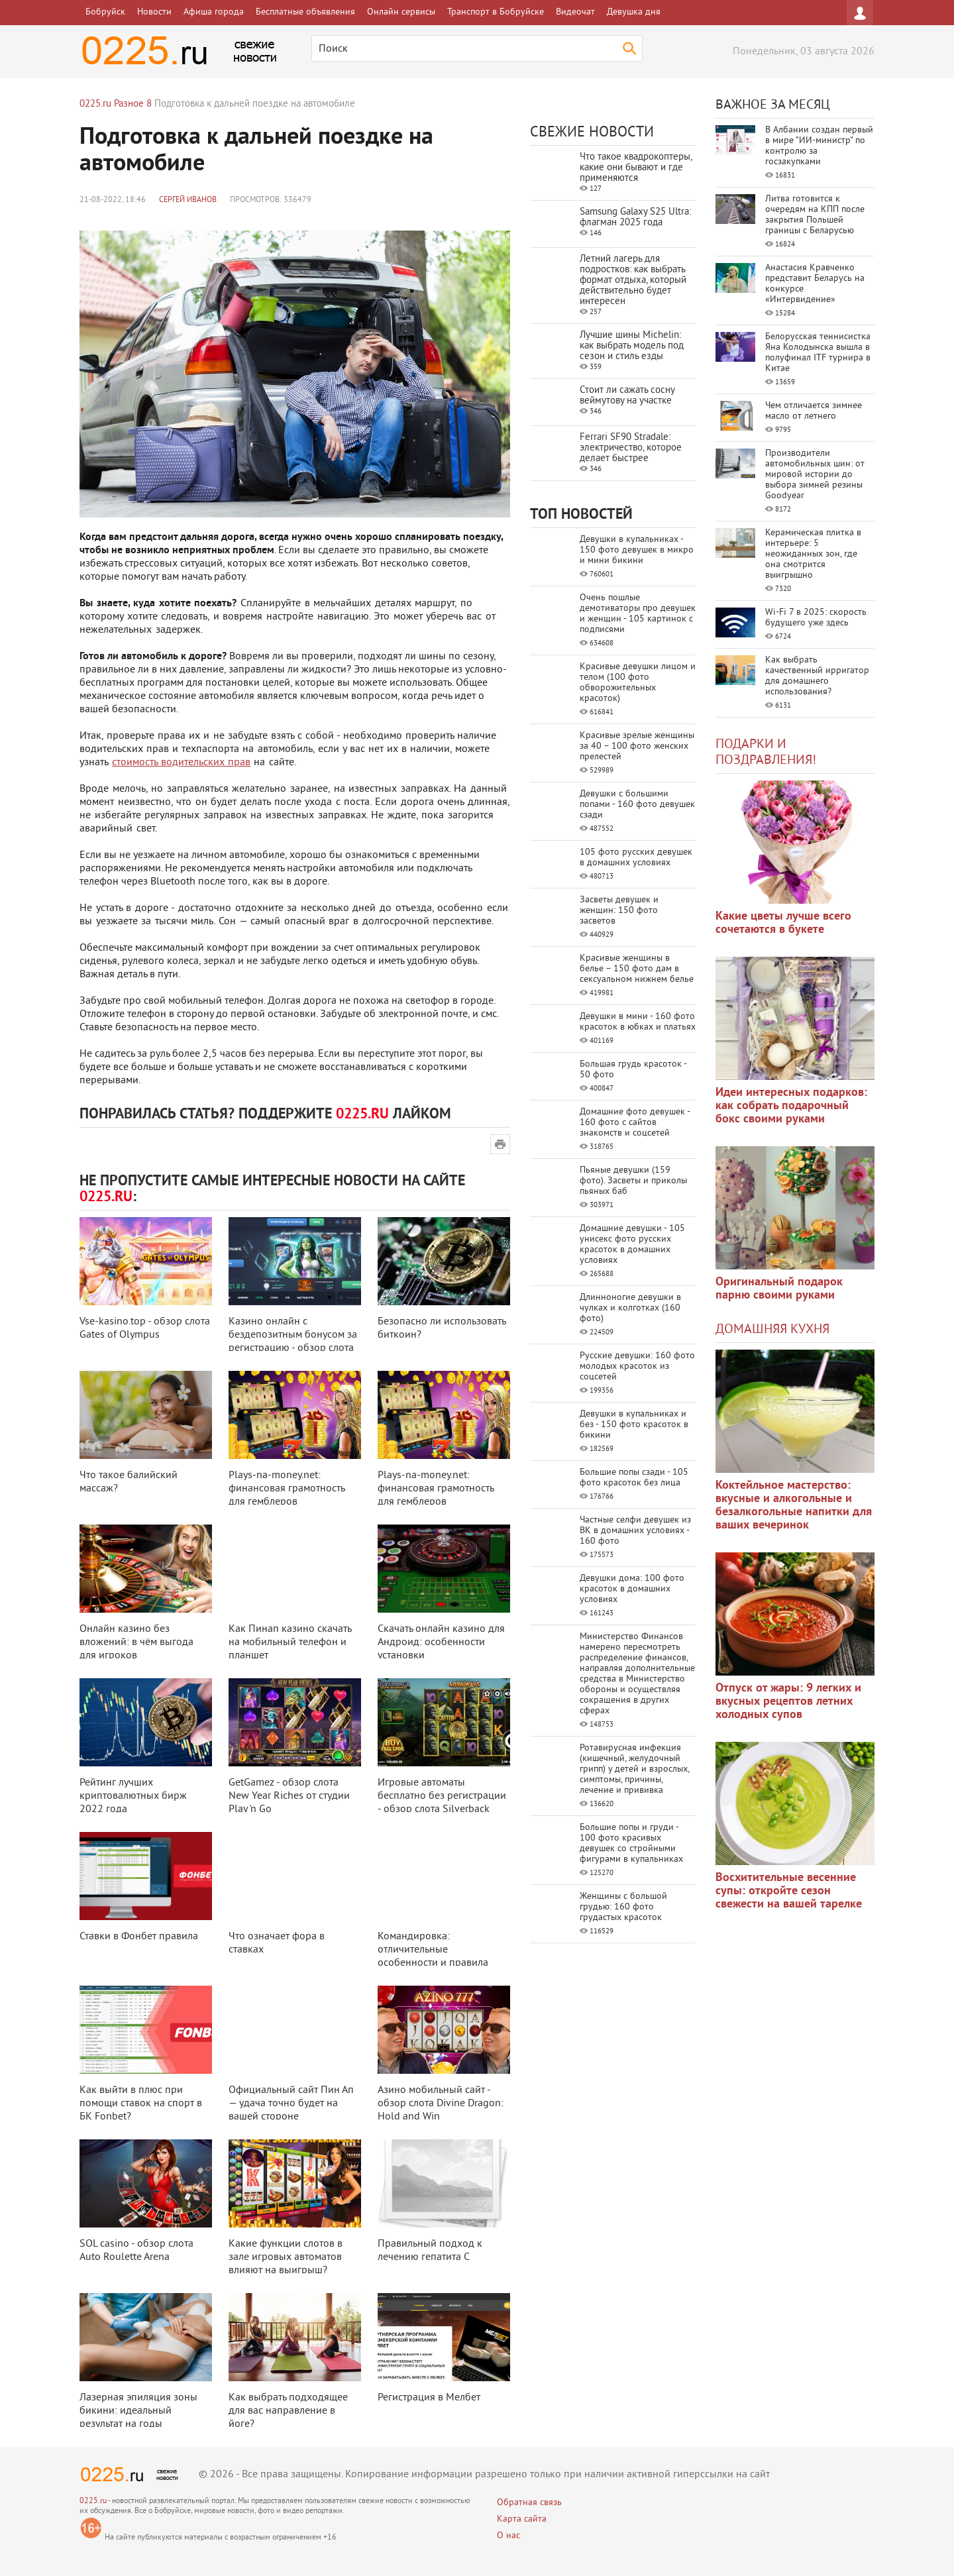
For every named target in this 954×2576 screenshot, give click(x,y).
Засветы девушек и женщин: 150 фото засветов (619, 910)
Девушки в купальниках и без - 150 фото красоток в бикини (634, 1425)
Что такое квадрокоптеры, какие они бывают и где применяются (636, 168)
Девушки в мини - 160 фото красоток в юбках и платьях (638, 1022)
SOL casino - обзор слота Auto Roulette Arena (136, 2250)
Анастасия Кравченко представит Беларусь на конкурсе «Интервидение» (815, 283)
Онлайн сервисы (401, 12)
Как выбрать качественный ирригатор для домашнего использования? (817, 676)
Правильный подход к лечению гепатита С (430, 2250)
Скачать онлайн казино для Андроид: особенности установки (441, 1642)
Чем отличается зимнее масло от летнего (813, 411)
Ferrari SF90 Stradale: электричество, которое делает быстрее (631, 448)
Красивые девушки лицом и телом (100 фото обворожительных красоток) (638, 682)
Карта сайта (522, 2519)
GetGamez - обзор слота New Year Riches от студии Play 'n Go (289, 1796)
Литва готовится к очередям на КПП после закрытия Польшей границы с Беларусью (815, 215)
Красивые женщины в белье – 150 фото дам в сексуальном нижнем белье (637, 969)
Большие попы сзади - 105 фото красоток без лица (634, 1478)
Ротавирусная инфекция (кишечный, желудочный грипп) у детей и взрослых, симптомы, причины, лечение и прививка (634, 1769)
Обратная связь (529, 2502)
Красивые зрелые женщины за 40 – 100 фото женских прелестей (637, 746)
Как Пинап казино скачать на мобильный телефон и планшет (290, 1642)
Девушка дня (634, 12)
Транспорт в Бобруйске (495, 12)
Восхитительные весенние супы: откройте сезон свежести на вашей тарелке (789, 1891)
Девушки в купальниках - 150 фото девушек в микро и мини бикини (637, 550)
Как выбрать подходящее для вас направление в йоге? (288, 2411)
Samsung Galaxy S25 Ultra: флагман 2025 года (635, 217)
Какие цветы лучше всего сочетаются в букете (783, 923)
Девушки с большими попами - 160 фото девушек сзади (637, 804)
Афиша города (214, 12)
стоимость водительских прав (181, 762)
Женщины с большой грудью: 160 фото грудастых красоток (623, 1907)
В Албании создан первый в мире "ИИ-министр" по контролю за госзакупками (819, 146)
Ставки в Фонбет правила (139, 1936)
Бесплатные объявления (305, 12)
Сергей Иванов (188, 200)
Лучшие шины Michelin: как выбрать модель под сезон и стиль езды (632, 346)
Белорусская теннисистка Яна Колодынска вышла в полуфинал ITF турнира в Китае (818, 352)
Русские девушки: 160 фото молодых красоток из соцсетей (637, 1366)
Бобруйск (105, 12)
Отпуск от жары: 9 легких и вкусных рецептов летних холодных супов (788, 1702)
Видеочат (575, 12)
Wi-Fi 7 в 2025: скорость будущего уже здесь (816, 618)
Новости (154, 12)
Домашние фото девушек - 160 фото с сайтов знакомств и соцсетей (635, 1122)
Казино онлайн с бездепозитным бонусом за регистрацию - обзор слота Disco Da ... (293, 1341)
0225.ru (93, 2501)
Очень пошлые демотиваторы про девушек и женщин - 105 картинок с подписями (638, 613)
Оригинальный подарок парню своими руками (779, 1289)
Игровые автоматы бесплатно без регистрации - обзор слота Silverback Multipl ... (442, 1802)
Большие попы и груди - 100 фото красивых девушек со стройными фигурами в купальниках (631, 1843)
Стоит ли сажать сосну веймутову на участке (627, 395)
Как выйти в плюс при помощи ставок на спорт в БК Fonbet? (141, 2103)
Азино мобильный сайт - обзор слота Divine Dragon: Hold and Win (441, 2103)
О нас (508, 2536)
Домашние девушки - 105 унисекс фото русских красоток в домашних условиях (632, 1244)
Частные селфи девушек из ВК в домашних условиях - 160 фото (635, 1531)
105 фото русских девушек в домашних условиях (636, 858)
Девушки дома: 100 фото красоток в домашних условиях (632, 1589)
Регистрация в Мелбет (429, 2397)
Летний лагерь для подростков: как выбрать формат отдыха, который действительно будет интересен (633, 280)
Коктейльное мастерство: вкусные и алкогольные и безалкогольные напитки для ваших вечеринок (794, 1505)
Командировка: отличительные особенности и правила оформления (433, 1956)
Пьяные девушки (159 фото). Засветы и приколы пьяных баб (633, 1181)
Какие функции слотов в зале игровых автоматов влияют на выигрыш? (286, 2257)
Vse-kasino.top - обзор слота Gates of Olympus (145, 1328)
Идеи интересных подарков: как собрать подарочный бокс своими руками (791, 1106)
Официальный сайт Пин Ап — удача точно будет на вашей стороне (291, 2103)
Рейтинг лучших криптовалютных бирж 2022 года (133, 1796)
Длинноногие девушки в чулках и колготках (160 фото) (630, 1308)
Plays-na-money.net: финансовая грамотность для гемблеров (286, 1489)
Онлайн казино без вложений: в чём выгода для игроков (136, 1642)
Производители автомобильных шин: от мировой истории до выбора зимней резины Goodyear (815, 475)
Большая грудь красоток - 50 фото (633, 1070)
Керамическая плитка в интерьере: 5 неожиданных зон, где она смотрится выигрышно (813, 554)
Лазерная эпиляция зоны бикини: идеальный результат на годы (138, 2411)
